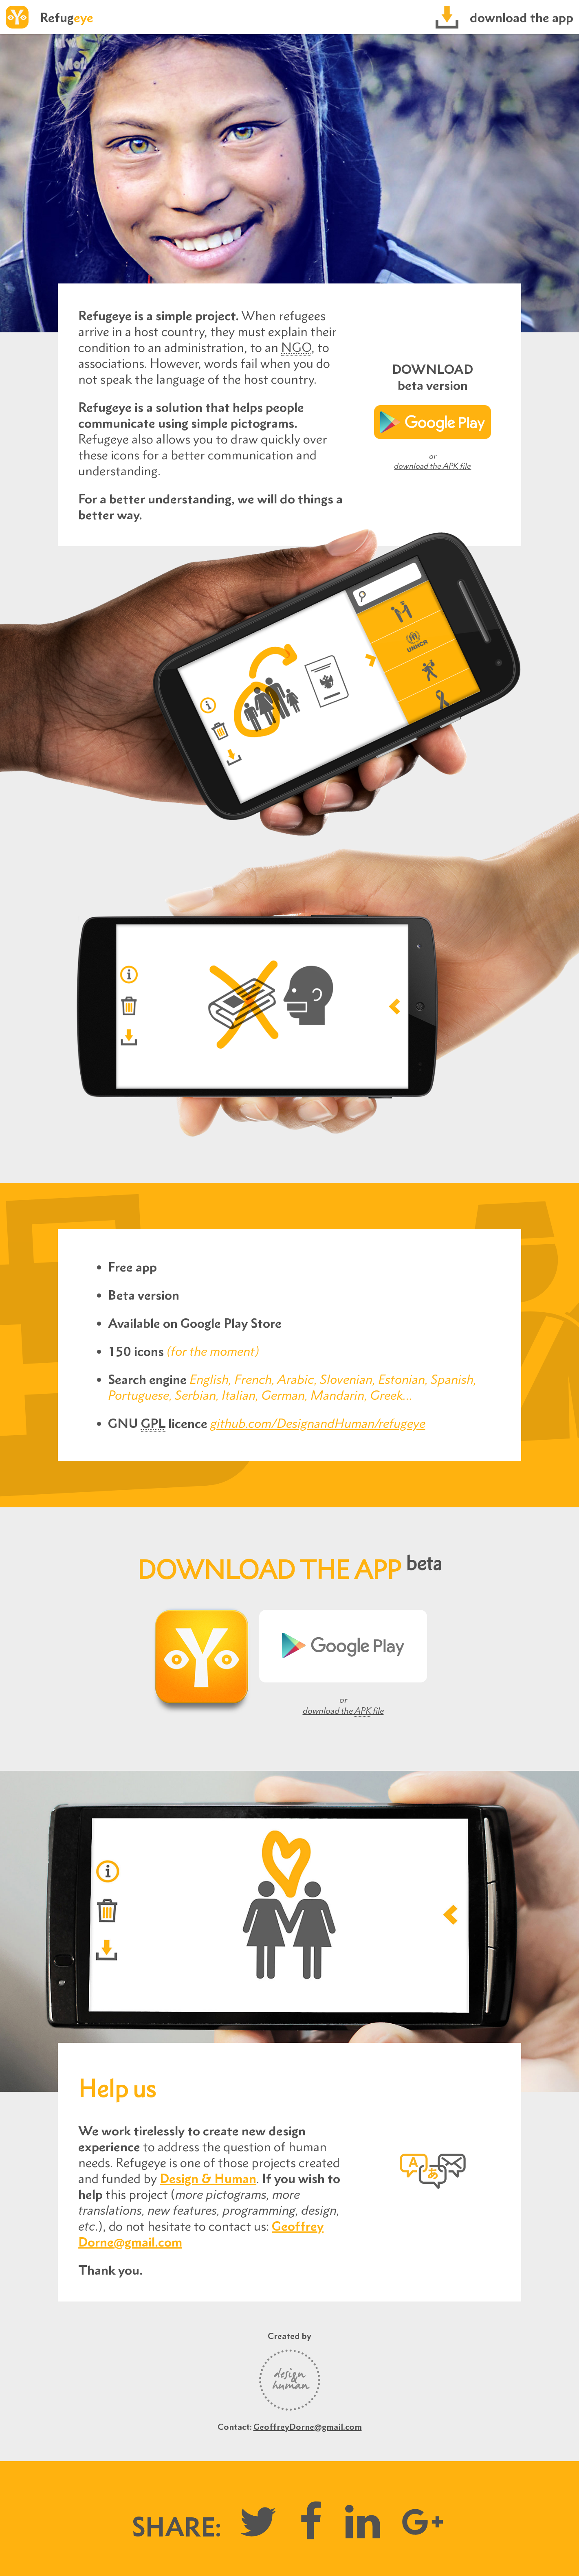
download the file (432, 466)
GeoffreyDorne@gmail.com (307, 2426)
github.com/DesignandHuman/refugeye (317, 1423)
